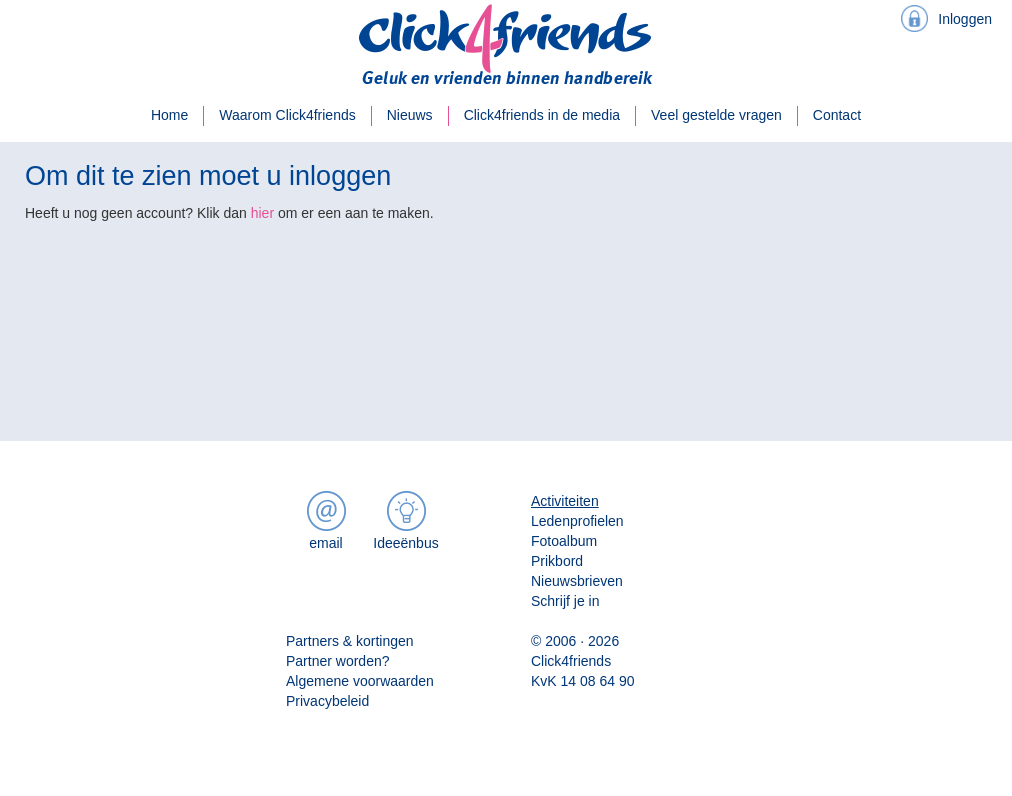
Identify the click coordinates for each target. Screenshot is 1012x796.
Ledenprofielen (577, 521)
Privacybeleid (327, 701)
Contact (837, 115)
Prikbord (557, 561)
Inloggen (965, 19)
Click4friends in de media (542, 115)
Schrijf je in (565, 601)
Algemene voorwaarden (360, 681)
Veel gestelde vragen (716, 115)
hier (262, 213)
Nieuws (410, 115)
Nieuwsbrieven (577, 581)
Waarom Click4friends (287, 115)
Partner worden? (338, 661)
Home (169, 115)
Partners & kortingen (350, 641)
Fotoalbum (564, 541)
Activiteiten (565, 501)
